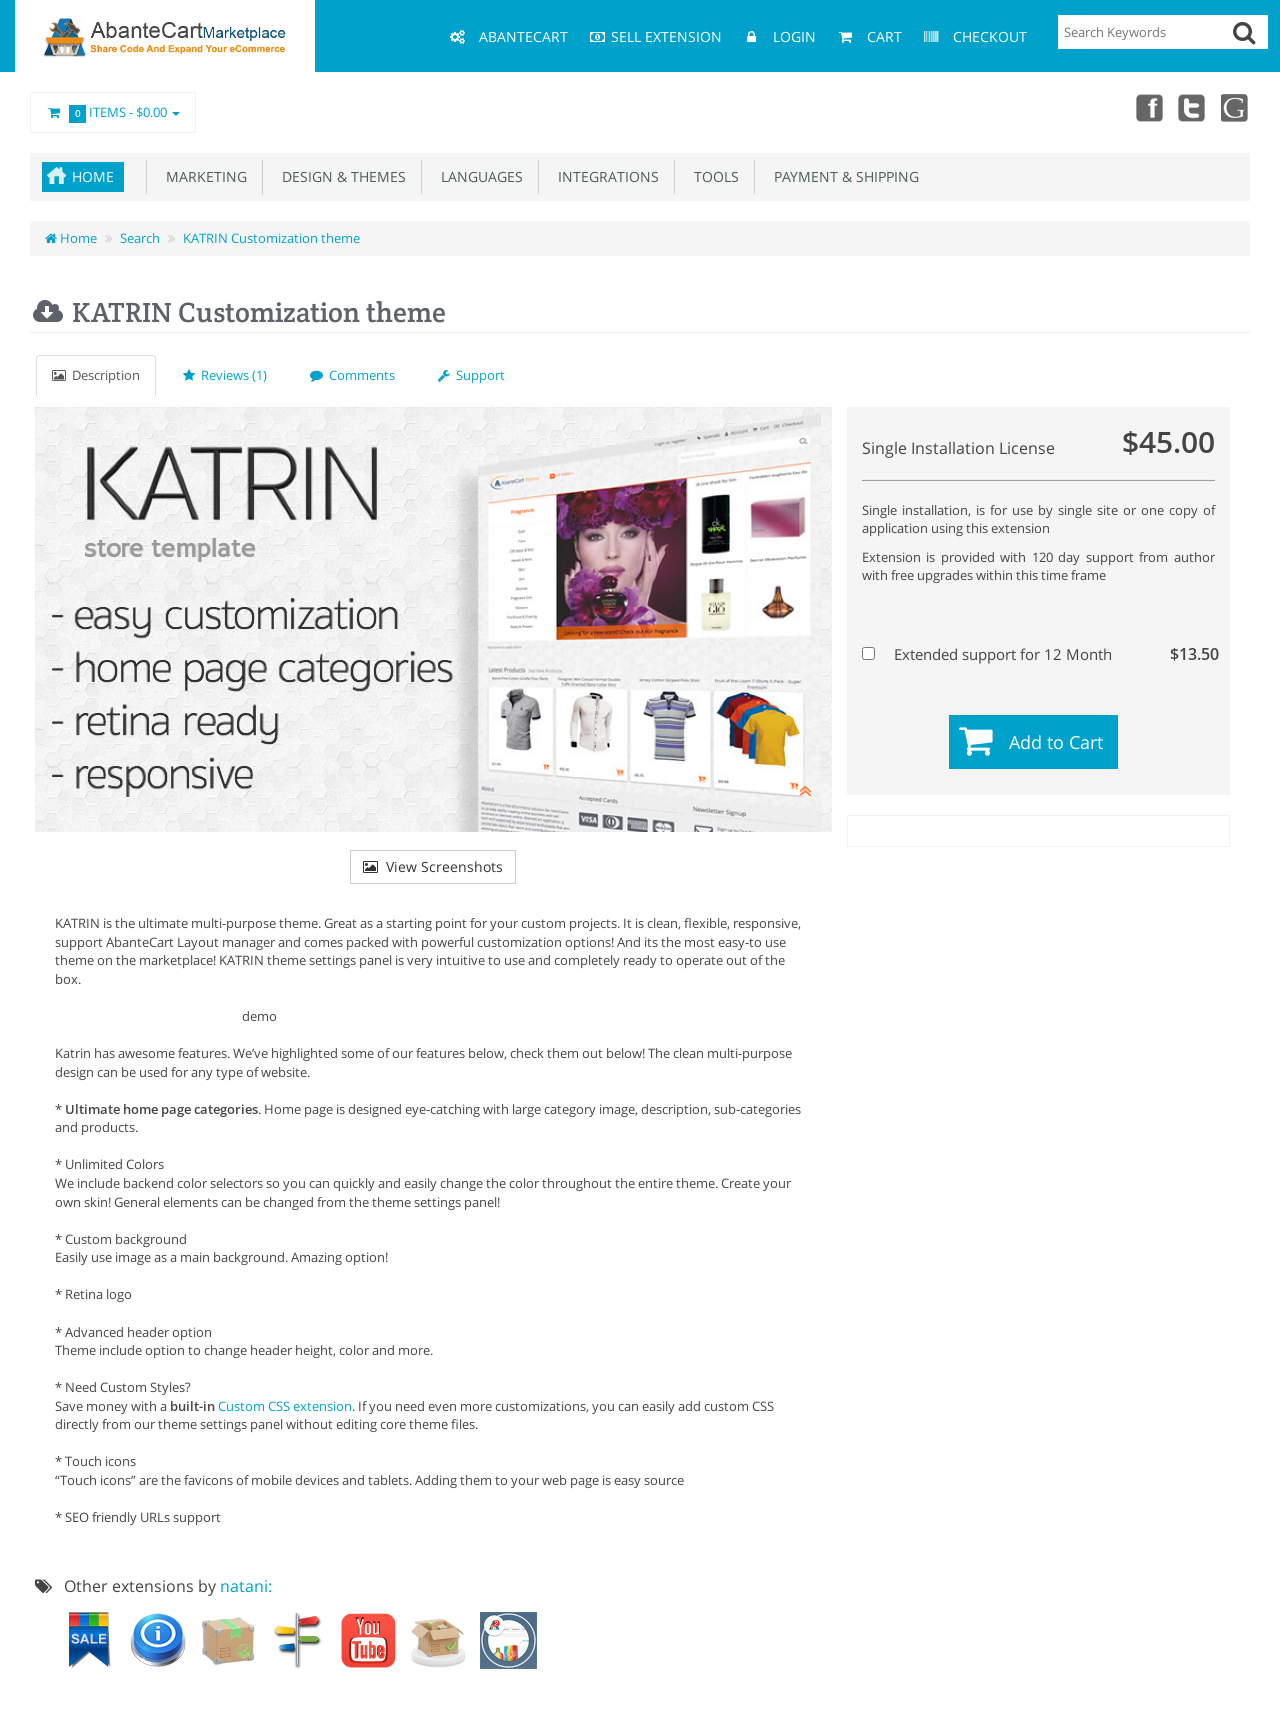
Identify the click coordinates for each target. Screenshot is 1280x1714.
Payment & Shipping (842, 176)
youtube (1236, 107)
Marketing (202, 176)
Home (93, 176)
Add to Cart (1056, 742)
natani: (246, 1586)
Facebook (1148, 107)
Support (471, 375)
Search (140, 238)
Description (96, 375)
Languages (478, 176)
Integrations (604, 176)
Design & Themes (340, 176)
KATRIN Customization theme (271, 238)
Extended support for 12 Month (1036, 654)
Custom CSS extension (285, 1406)
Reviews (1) (225, 375)
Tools (712, 176)
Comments (352, 375)
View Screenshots (433, 866)
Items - (113, 113)
